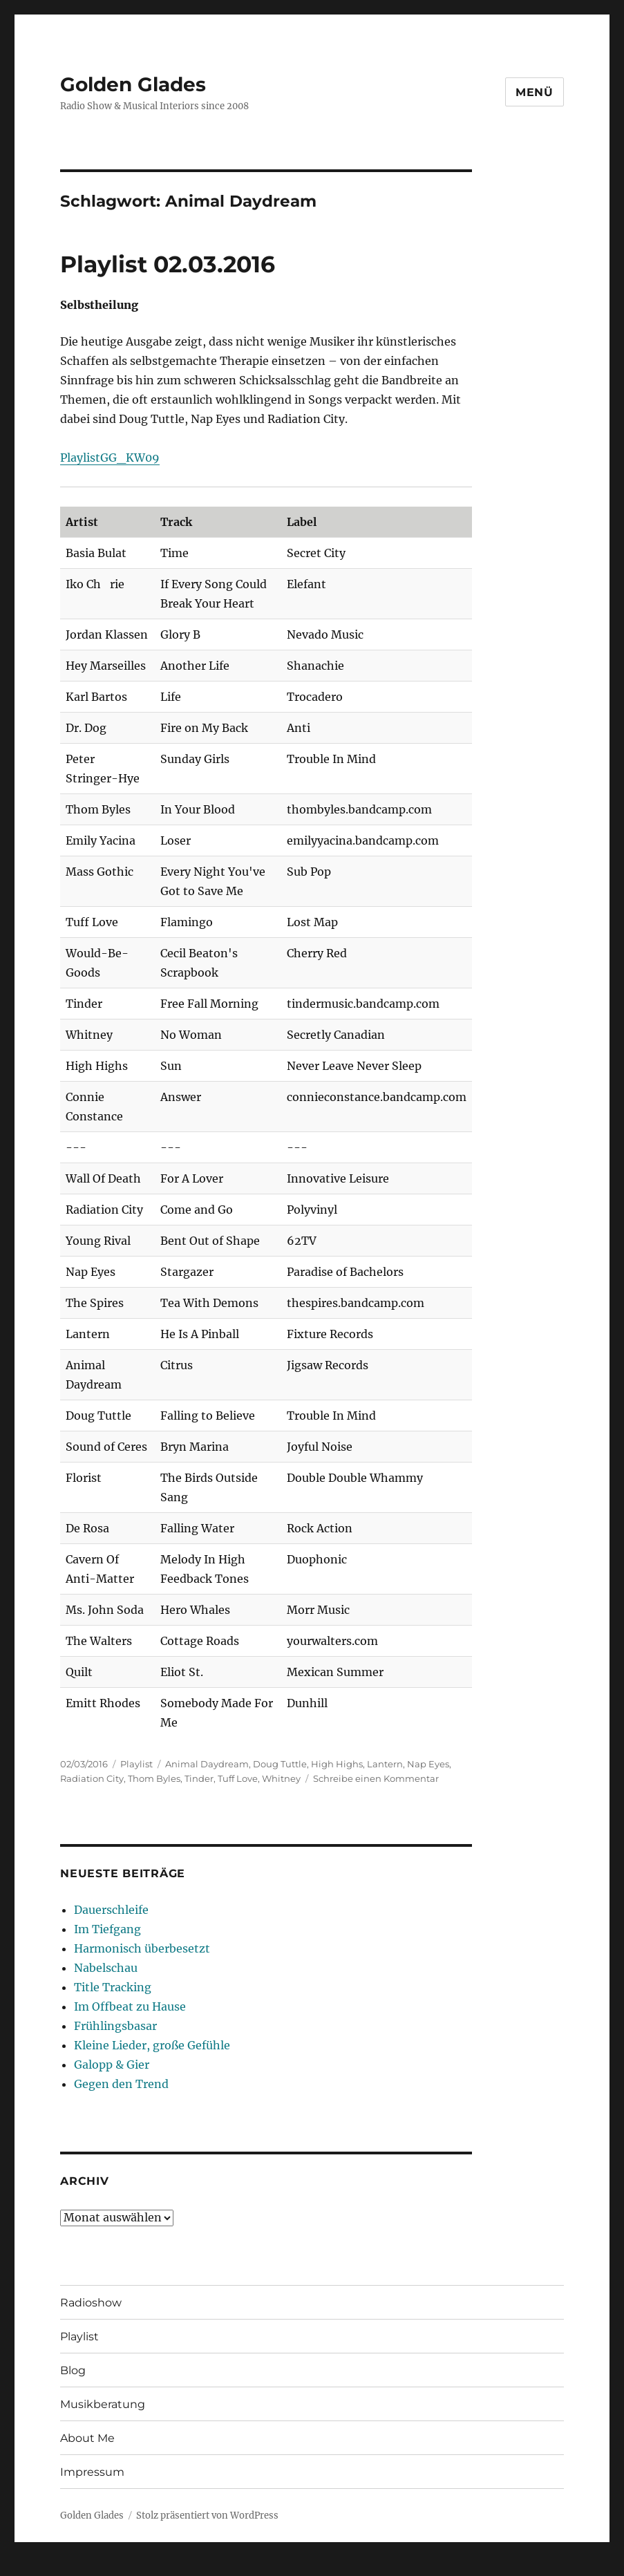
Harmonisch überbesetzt (142, 1948)
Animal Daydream (207, 1763)
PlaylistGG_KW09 (110, 457)
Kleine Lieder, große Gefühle (152, 2045)
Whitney (281, 1778)
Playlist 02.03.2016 (167, 264)
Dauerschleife (111, 1910)
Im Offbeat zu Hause (130, 2006)
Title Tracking (112, 1987)
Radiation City (92, 1778)
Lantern (385, 1763)
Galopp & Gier (111, 2064)
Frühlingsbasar (115, 2026)
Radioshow (91, 2302)
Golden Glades (133, 84)
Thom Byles (154, 1778)
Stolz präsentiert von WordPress (207, 2515)
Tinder (199, 1778)
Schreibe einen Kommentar (376, 1778)
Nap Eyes (428, 1763)
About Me (87, 2438)
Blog (73, 2370)
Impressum (92, 2472)
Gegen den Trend (121, 2084)
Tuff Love (238, 1778)
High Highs (337, 1763)
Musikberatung (102, 2404)
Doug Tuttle (280, 1763)
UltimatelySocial (424, 2566)
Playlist (136, 1763)
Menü (535, 92)
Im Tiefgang (107, 1929)
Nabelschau (106, 1968)
